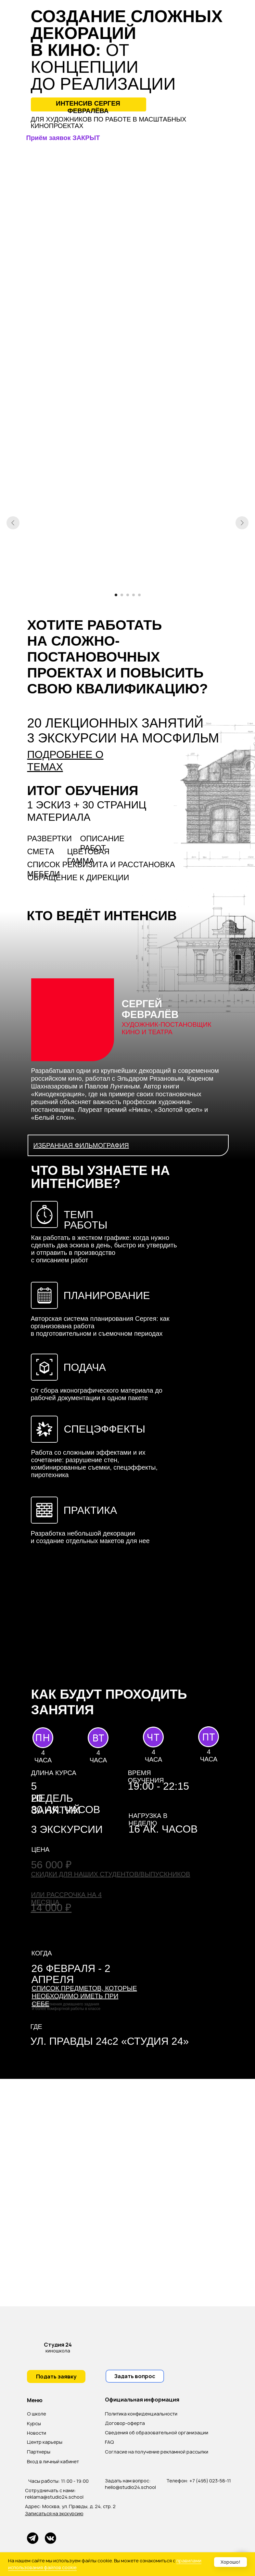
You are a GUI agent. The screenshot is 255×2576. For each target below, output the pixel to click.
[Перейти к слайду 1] (116, 595)
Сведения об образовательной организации (156, 2432)
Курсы (34, 2423)
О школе (36, 2414)
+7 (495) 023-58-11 (210, 2481)
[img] (34, 2347)
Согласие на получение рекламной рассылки (156, 2452)
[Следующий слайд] (242, 522)
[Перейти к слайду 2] (122, 595)
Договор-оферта (125, 2423)
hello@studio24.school (130, 2487)
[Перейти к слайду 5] (139, 595)
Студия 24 (58, 2344)
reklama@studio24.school (54, 2497)
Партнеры (38, 2452)
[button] (128, 1145)
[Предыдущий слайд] (12, 522)
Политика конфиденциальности (141, 2414)
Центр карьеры (44, 2442)
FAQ (109, 2442)
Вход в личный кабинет (53, 2461)
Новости (36, 2433)
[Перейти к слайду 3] (127, 595)
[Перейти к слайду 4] (133, 595)
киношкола (57, 2351)
